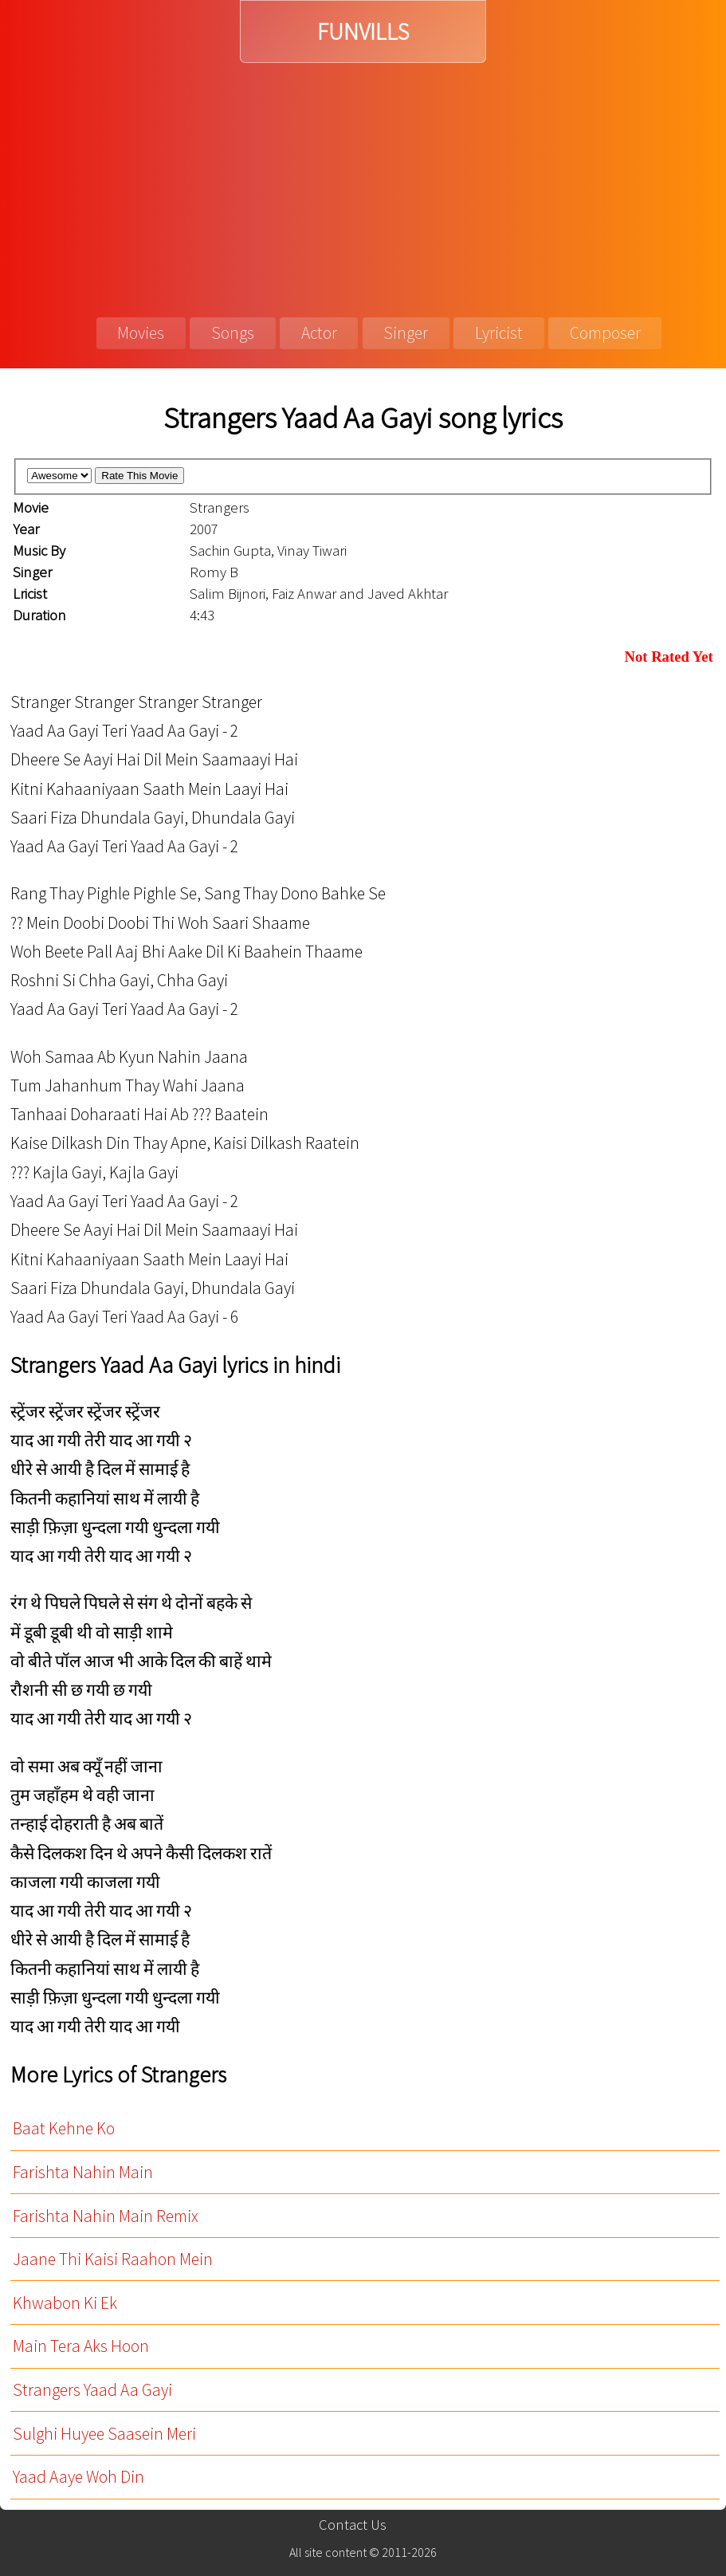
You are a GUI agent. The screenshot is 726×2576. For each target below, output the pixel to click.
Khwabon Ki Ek (65, 2303)
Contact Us (353, 2524)
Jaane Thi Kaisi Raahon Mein (113, 2259)
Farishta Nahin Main (83, 2172)
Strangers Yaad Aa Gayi (92, 2390)
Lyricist (499, 333)
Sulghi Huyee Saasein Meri (104, 2433)
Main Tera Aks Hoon (81, 2346)
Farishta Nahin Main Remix (105, 2216)
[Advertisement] (363, 182)
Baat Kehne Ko (64, 2128)
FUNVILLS (363, 31)
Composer (605, 333)
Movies (140, 333)
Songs (232, 333)
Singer (405, 333)
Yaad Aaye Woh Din (78, 2477)
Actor (319, 333)
